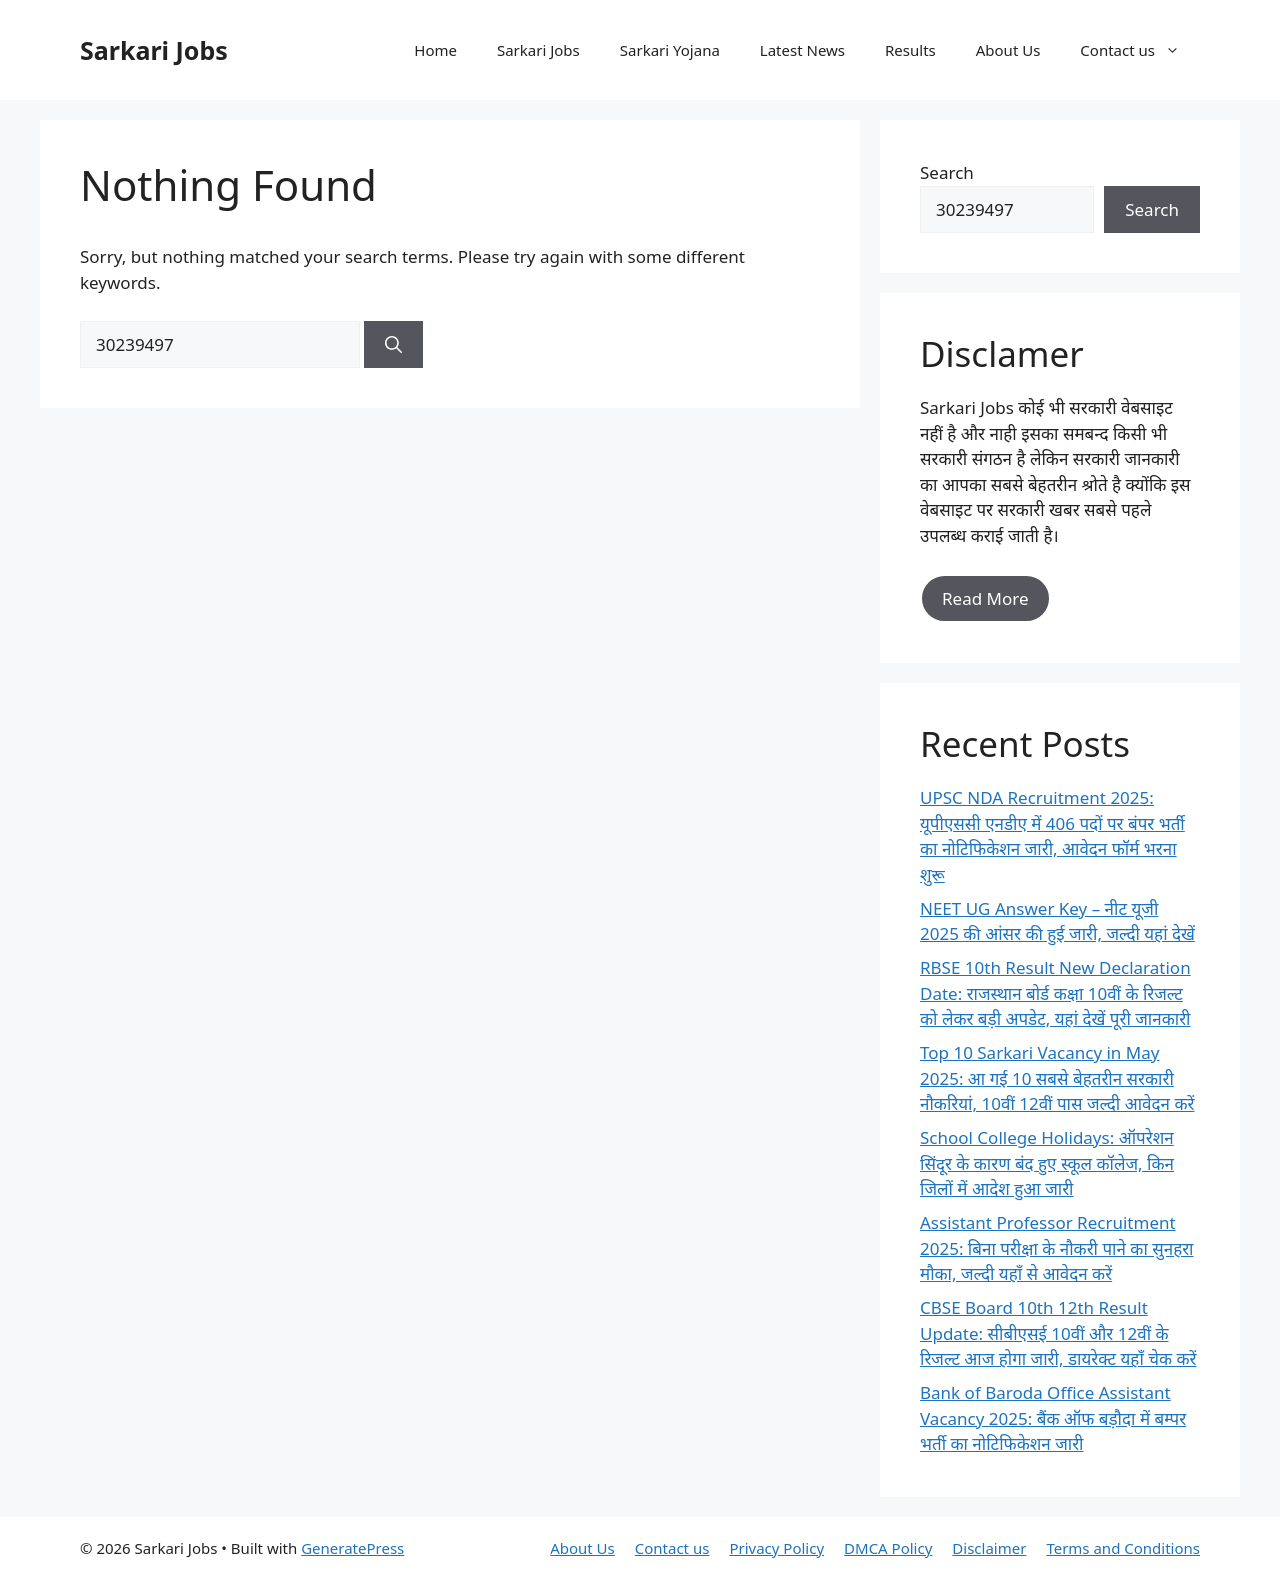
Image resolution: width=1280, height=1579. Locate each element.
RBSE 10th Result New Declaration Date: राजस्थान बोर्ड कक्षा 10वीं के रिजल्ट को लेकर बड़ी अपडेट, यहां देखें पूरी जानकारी (1055, 993)
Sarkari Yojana (670, 50)
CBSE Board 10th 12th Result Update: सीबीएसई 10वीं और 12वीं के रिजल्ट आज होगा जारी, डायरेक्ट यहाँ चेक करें (1058, 1333)
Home (435, 50)
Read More (985, 598)
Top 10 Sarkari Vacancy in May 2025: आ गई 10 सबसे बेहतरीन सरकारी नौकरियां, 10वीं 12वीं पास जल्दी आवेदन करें (1057, 1078)
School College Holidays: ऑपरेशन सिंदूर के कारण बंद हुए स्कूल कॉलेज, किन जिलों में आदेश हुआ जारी (1047, 1163)
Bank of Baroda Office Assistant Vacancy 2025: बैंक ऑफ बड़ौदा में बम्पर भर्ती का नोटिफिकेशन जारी (1053, 1418)
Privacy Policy (776, 1548)
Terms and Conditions (1123, 1548)
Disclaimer (989, 1548)
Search (947, 172)
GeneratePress (352, 1548)
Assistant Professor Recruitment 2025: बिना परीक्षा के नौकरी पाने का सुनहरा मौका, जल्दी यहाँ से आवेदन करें (1057, 1248)
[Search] (393, 345)
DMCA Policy (888, 1548)
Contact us (1140, 50)
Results (910, 50)
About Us (1008, 50)
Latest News (802, 50)
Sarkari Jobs (154, 50)
